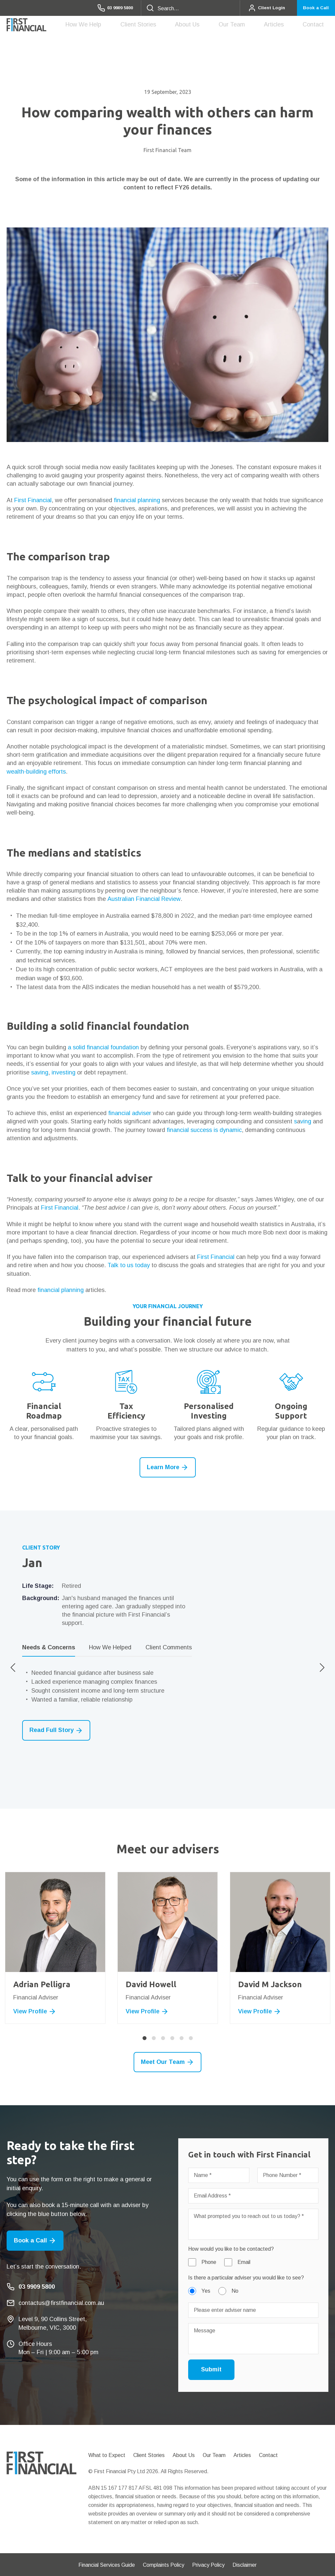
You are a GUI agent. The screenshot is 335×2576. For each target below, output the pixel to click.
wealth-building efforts (36, 771)
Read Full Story (56, 1730)
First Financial (33, 500)
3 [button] (163, 2038)
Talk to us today (128, 1265)
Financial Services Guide (106, 2565)
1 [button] (145, 2038)
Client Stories (179, 24)
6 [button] (191, 2038)
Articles (287, 24)
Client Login (257, 8)
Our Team (254, 26)
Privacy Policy (208, 2565)
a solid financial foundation (103, 1047)
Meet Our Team (167, 2062)
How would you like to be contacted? (231, 2249)
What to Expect (106, 2455)
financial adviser (129, 1113)
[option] (167, 1642)
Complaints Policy (163, 2565)
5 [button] (182, 2038)
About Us (219, 26)
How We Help (133, 26)
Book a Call (312, 8)
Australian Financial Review (144, 899)
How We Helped (110, 1647)
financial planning (137, 500)
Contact (317, 24)
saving (39, 1072)
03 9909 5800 (101, 8)
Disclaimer (244, 2565)
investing (63, 1072)
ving (305, 1121)
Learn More (167, 1467)
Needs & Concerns (48, 1647)
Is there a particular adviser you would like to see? (246, 2277)
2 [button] (154, 2038)
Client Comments (169, 1647)
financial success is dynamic (204, 1130)
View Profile (34, 2011)
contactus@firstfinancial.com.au (61, 2303)
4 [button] (172, 2038)
